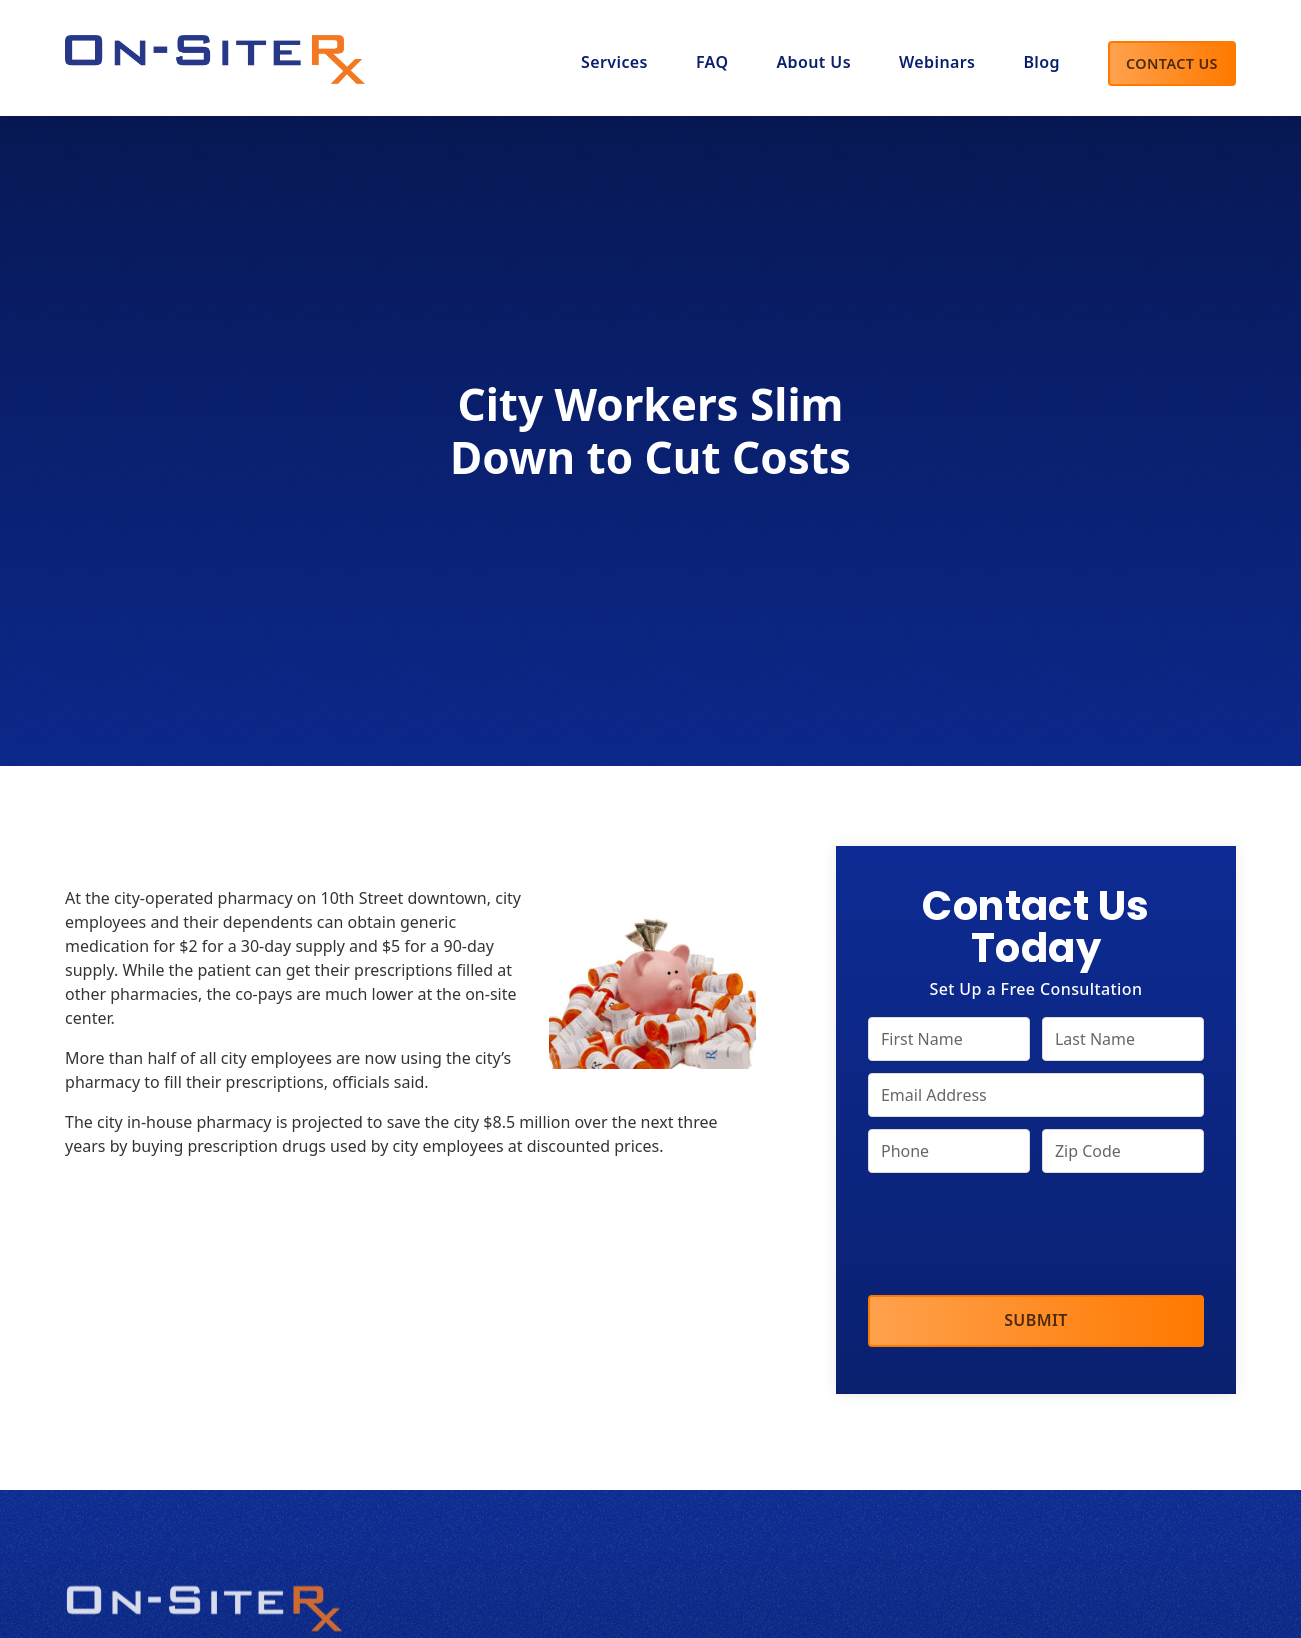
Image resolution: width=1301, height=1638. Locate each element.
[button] (813, 64)
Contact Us (1172, 63)
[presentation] (1020, 1236)
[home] (215, 54)
